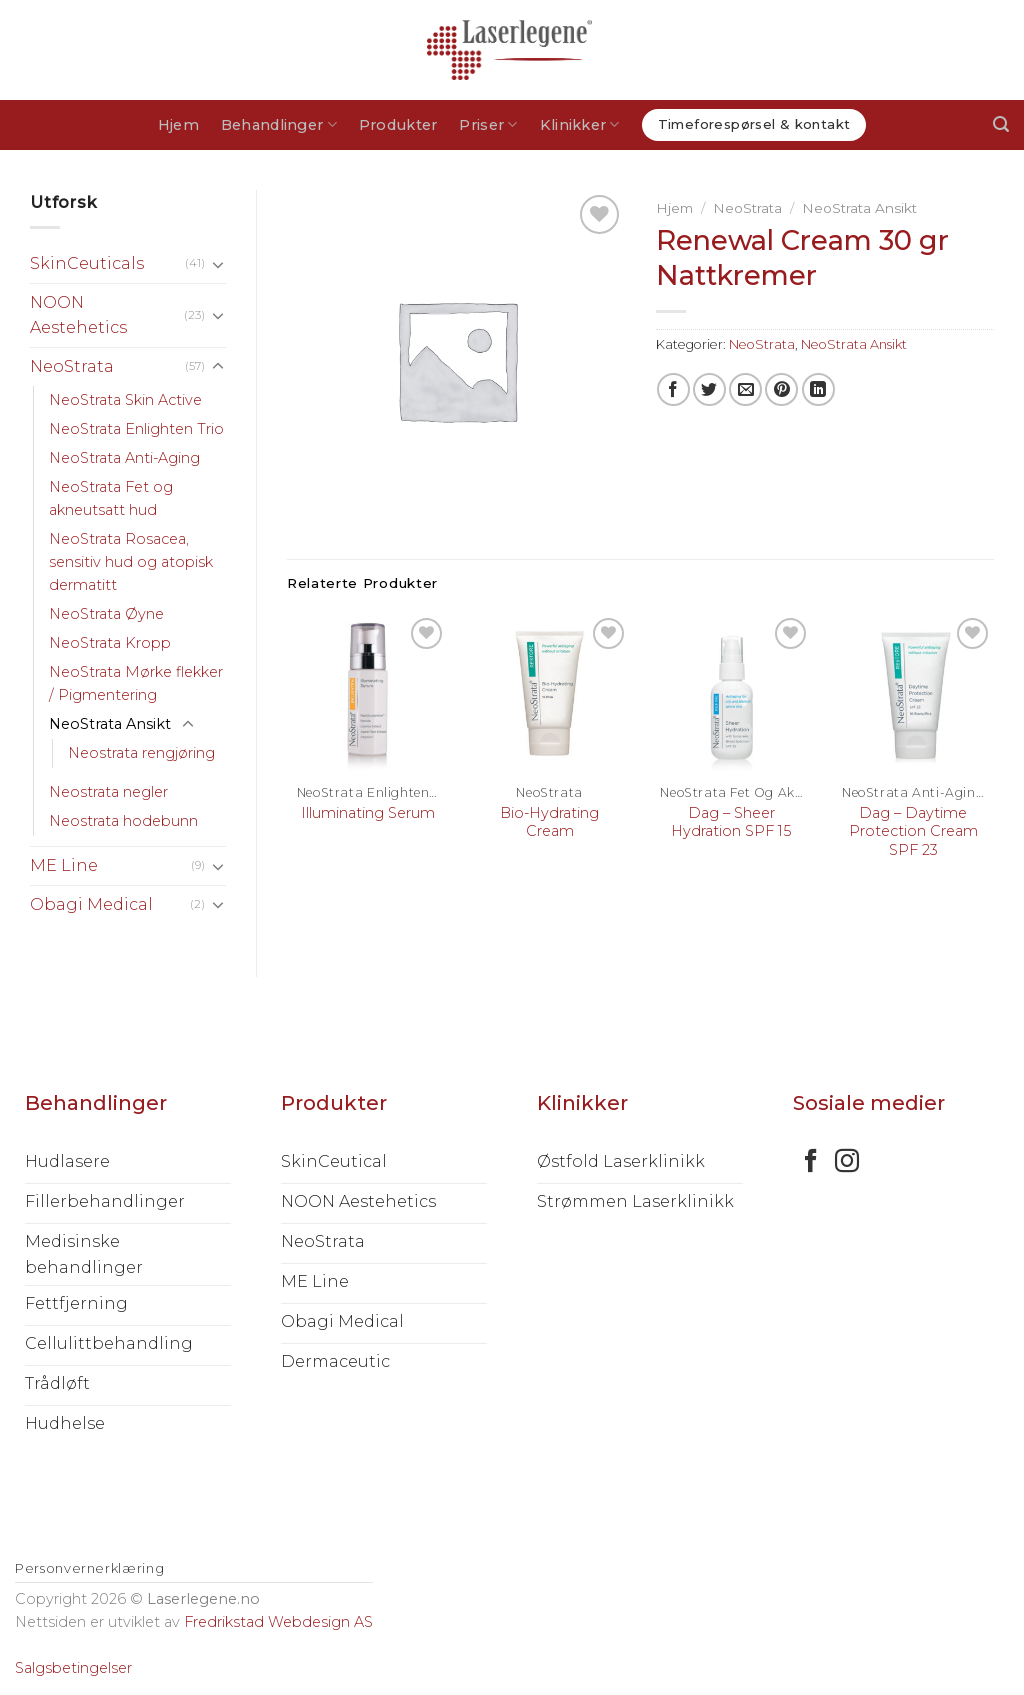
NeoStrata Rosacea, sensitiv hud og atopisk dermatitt (131, 562)
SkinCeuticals (87, 263)
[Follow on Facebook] (811, 1162)
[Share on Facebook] (673, 389)
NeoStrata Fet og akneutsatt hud (111, 498)
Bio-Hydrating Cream (549, 822)
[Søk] (1001, 124)
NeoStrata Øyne (106, 614)
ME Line (64, 865)
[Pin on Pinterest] (781, 389)
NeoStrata (72, 366)
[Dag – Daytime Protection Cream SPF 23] (913, 694)
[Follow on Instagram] (847, 1162)
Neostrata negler (108, 792)
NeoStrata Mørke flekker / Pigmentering (136, 683)
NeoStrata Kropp (110, 643)
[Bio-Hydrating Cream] (550, 694)
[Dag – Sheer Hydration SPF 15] (731, 694)
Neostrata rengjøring (141, 753)
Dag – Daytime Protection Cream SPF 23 (913, 831)
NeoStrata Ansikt (110, 724)
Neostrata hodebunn (123, 821)
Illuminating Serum (368, 813)
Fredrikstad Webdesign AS (278, 1622)
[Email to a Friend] (745, 389)
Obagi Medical (91, 904)
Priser (488, 124)
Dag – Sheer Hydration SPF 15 (731, 822)
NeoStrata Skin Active (125, 400)
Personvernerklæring (89, 1568)
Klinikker (580, 124)
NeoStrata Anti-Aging (124, 458)
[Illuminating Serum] (368, 694)
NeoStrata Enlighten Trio (136, 429)
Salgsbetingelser (73, 1668)
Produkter (398, 125)
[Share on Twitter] (709, 389)
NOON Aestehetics (78, 315)
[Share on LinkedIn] (818, 389)
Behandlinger (279, 124)
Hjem (178, 125)
